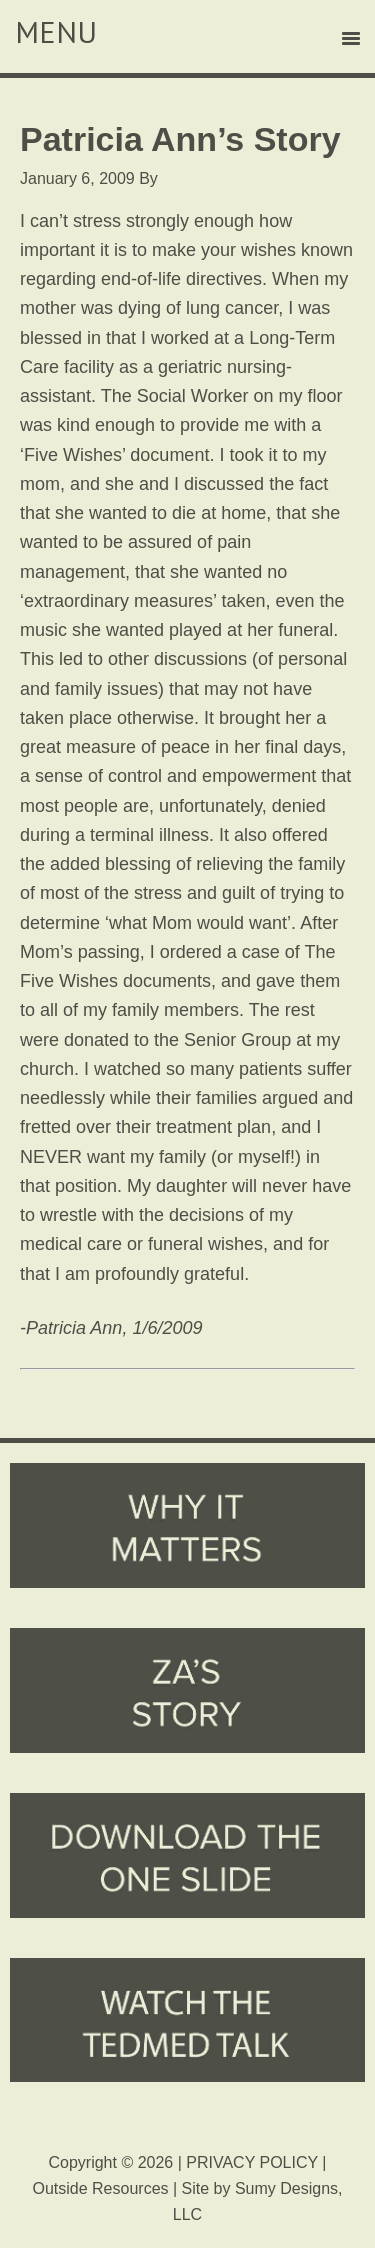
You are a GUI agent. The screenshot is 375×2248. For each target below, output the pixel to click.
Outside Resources (100, 2188)
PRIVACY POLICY (252, 2162)
